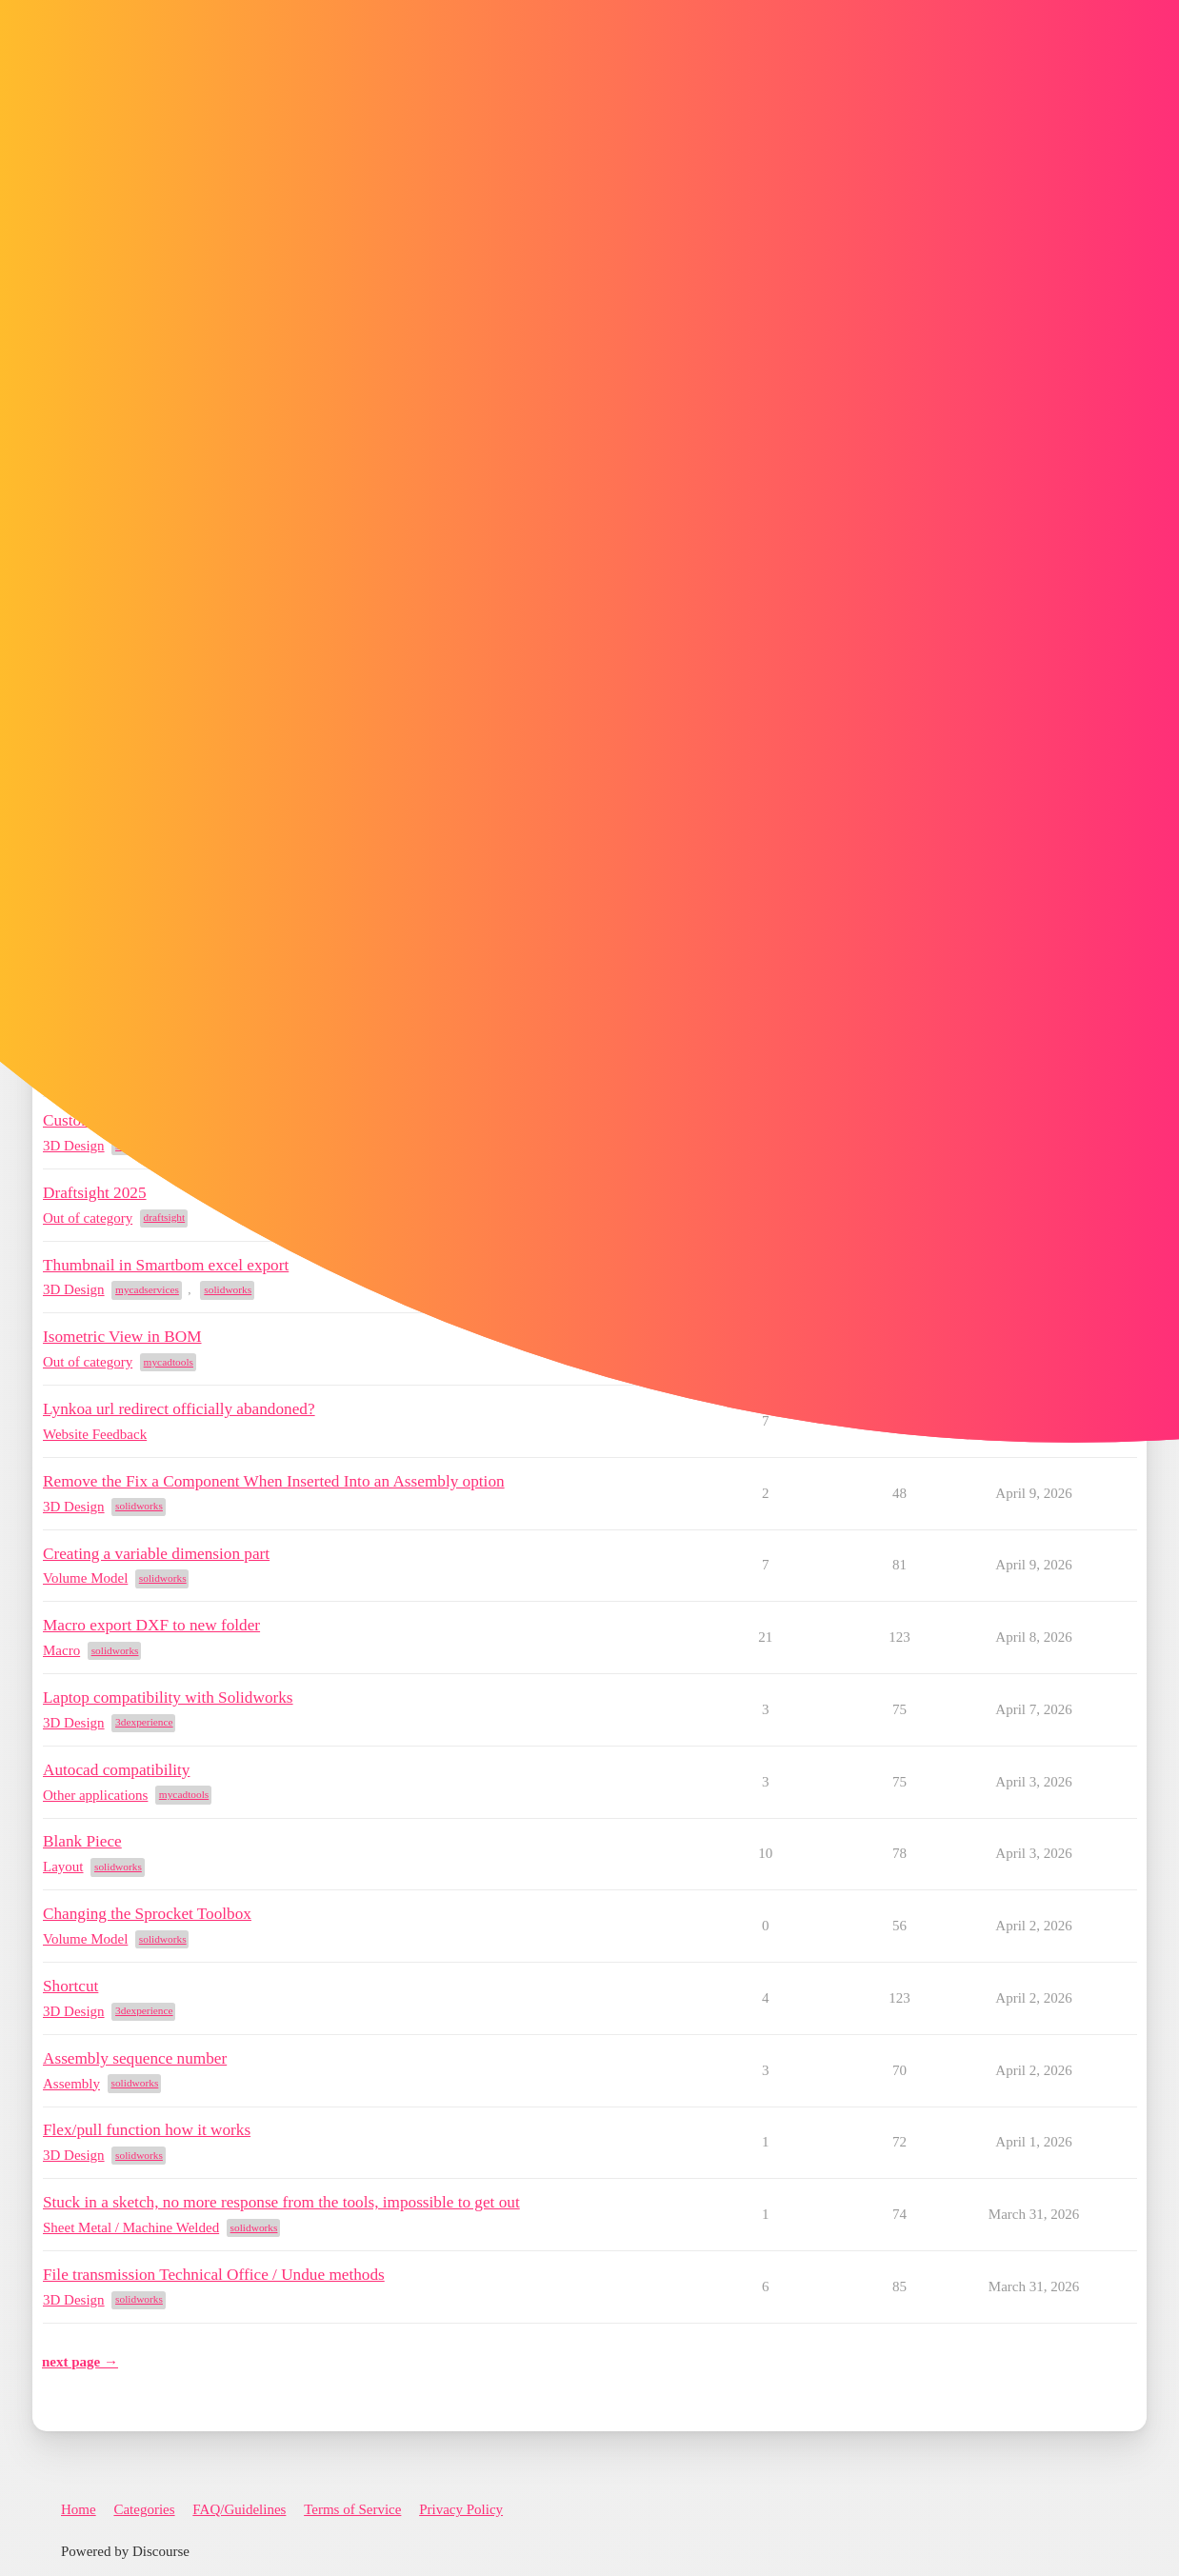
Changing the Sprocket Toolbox (147, 1914)
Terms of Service (352, 2509)
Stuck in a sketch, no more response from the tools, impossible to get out (281, 2202)
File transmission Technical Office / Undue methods (214, 2275)
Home (78, 2509)
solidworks (227, 1289)
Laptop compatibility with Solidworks (168, 1697)
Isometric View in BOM (122, 1337)
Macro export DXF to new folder (151, 1625)
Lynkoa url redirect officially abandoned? (179, 1409)
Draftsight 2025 (95, 1193)
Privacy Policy (461, 2509)
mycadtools (168, 1362)
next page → (80, 2361)
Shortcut (70, 1986)
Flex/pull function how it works (146, 2130)
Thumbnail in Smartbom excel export (166, 1265)
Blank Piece (82, 1841)
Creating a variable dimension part (156, 1554)
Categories (143, 2509)
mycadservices (147, 1289)
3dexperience (144, 1721)
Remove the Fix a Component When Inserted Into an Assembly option (274, 1481)
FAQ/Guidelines (239, 2509)
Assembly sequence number (135, 2058)
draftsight (165, 1217)
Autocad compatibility (116, 1770)
